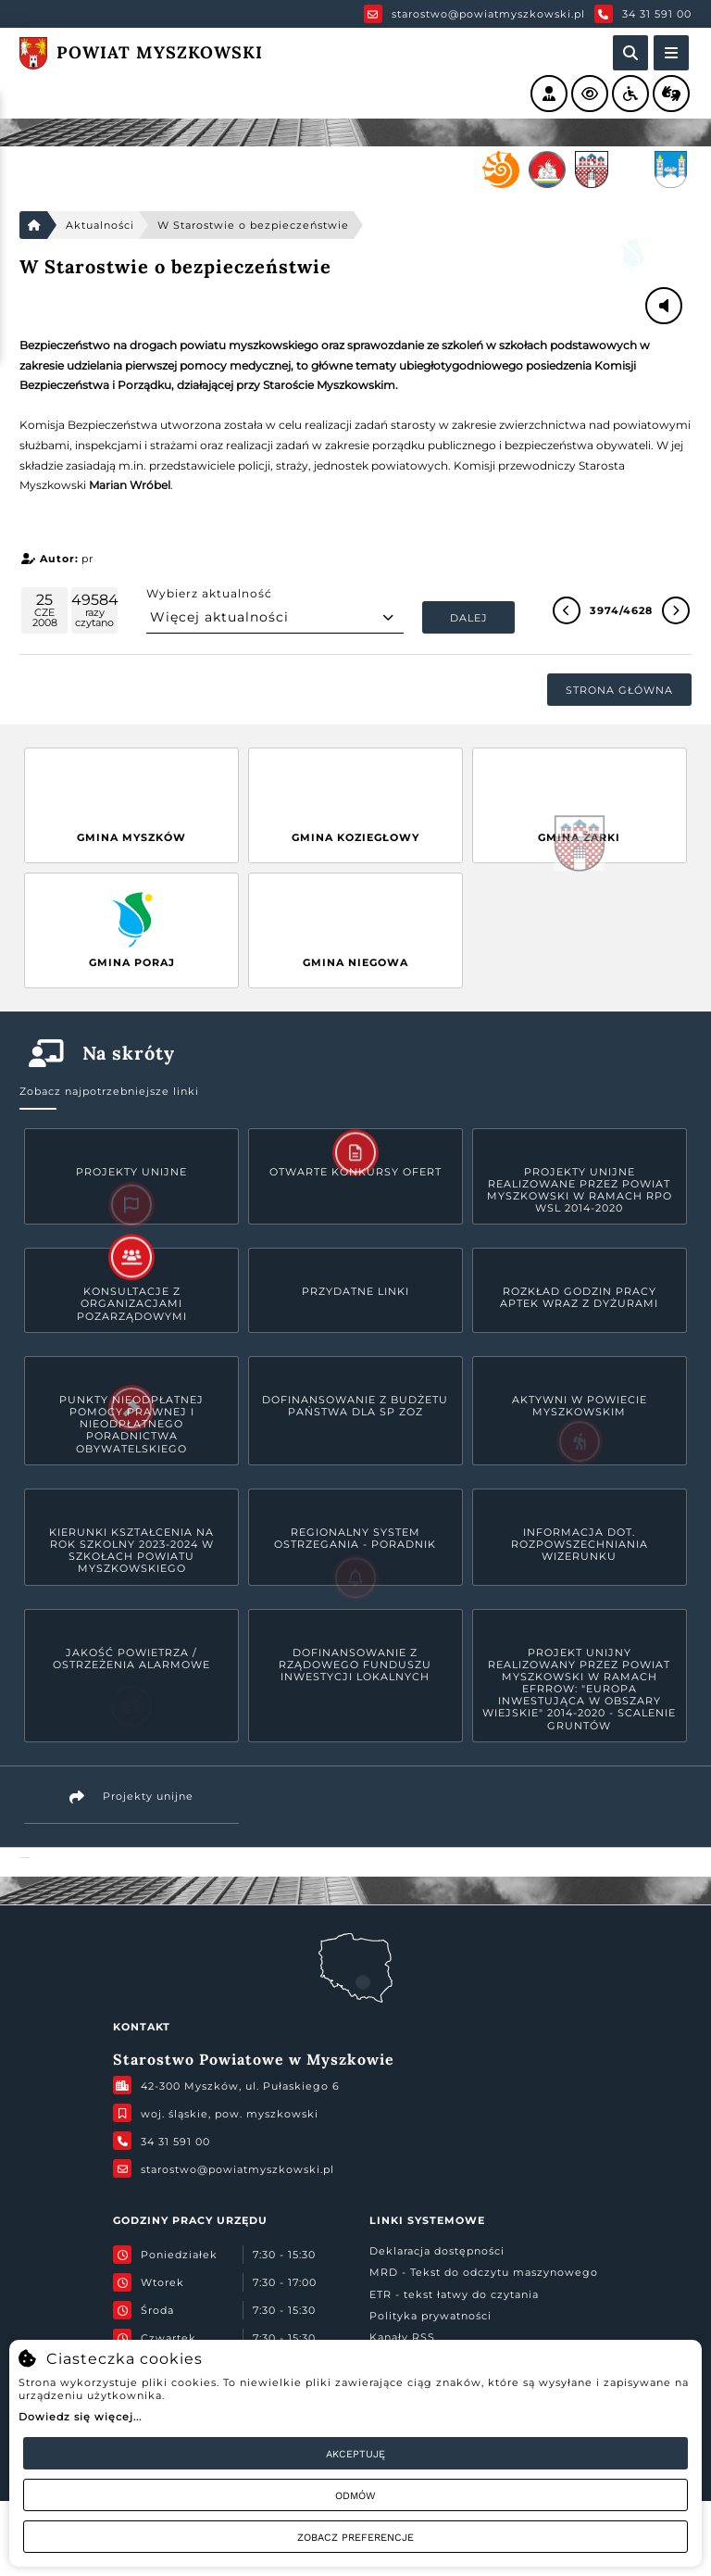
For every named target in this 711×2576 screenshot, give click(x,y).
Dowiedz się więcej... (80, 2416)
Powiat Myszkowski (24, 1857)
